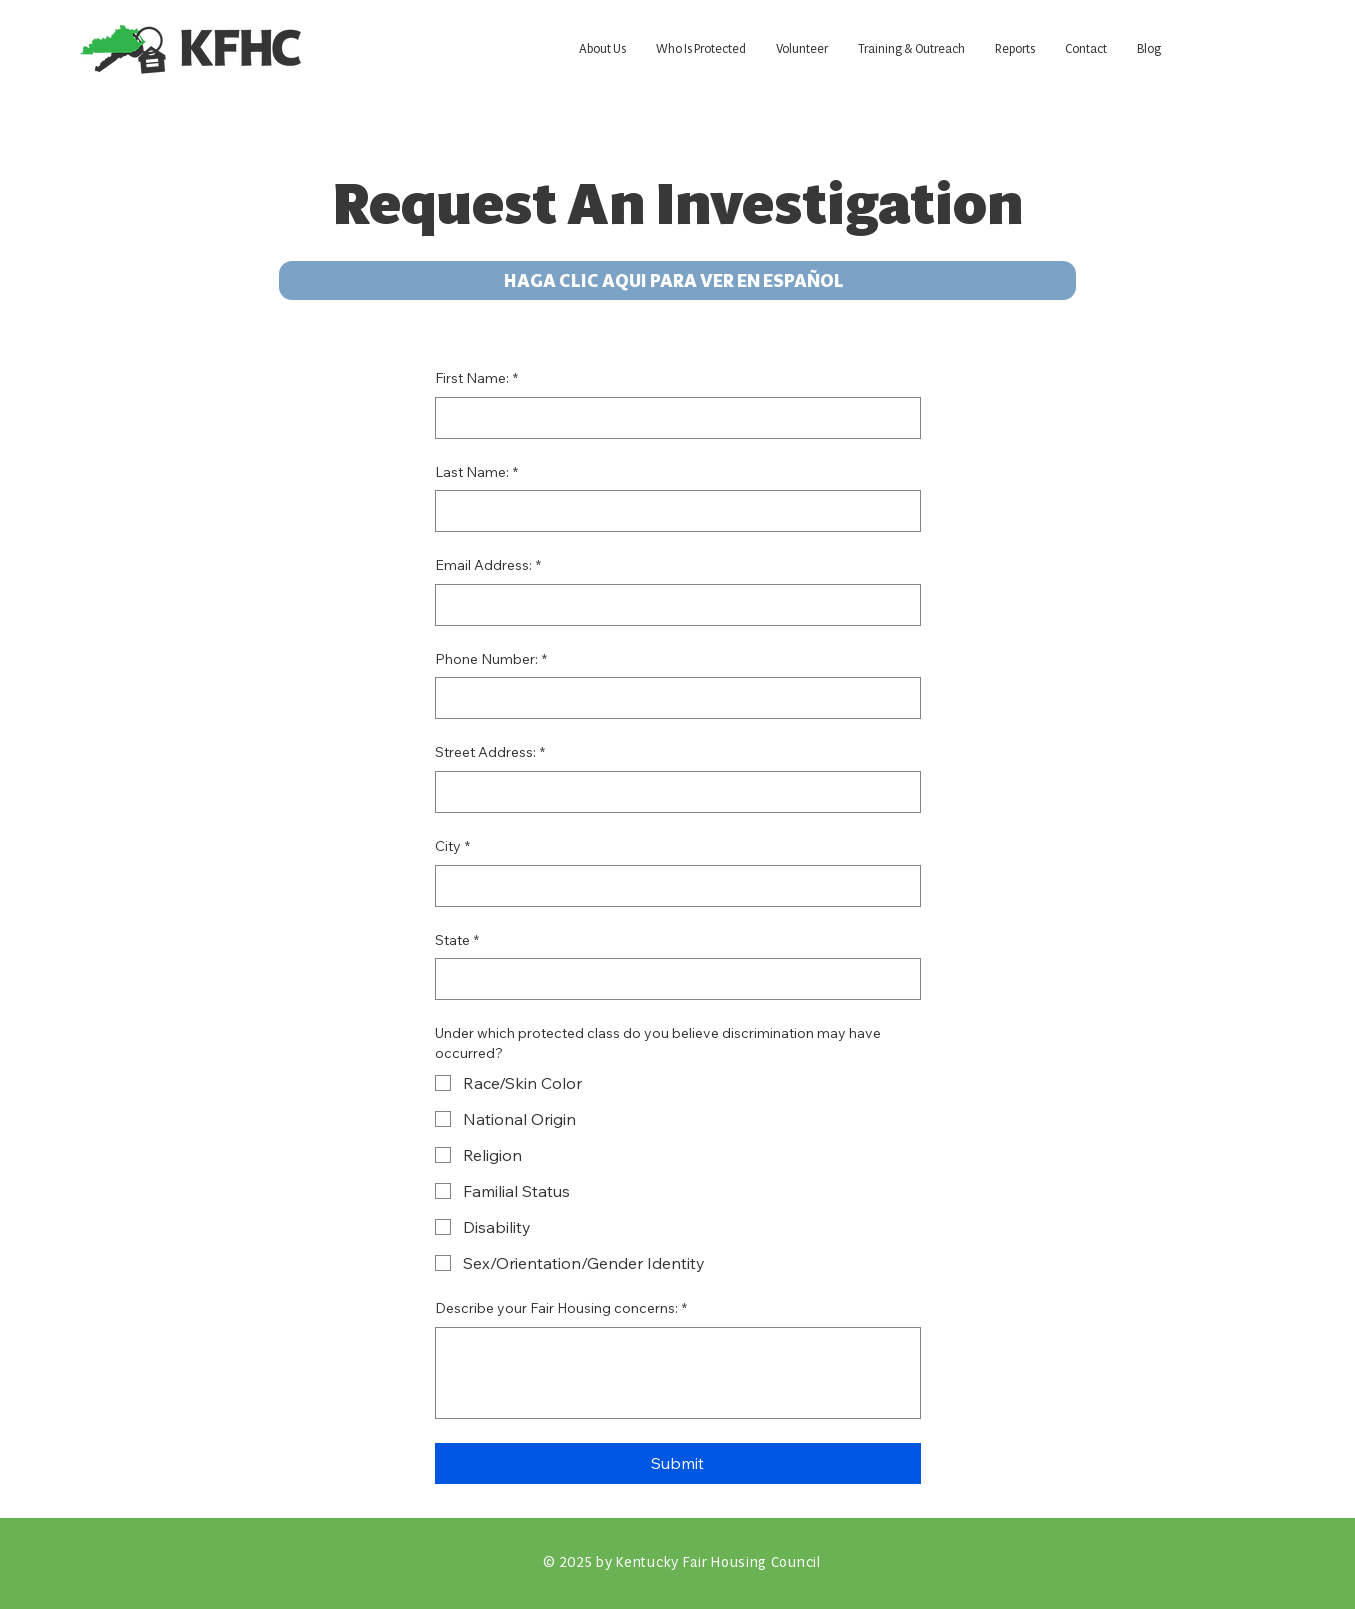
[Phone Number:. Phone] (672, 698)
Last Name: (476, 473)
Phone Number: (491, 660)
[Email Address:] (672, 605)
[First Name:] (672, 418)
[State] (672, 979)
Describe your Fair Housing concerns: (561, 1309)
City (452, 847)
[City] (672, 886)
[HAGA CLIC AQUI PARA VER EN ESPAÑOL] (677, 280)
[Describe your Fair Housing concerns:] (678, 1373)
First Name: (476, 379)
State (457, 941)
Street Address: (490, 753)
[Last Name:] (672, 511)
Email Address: (488, 566)
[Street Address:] (672, 792)
